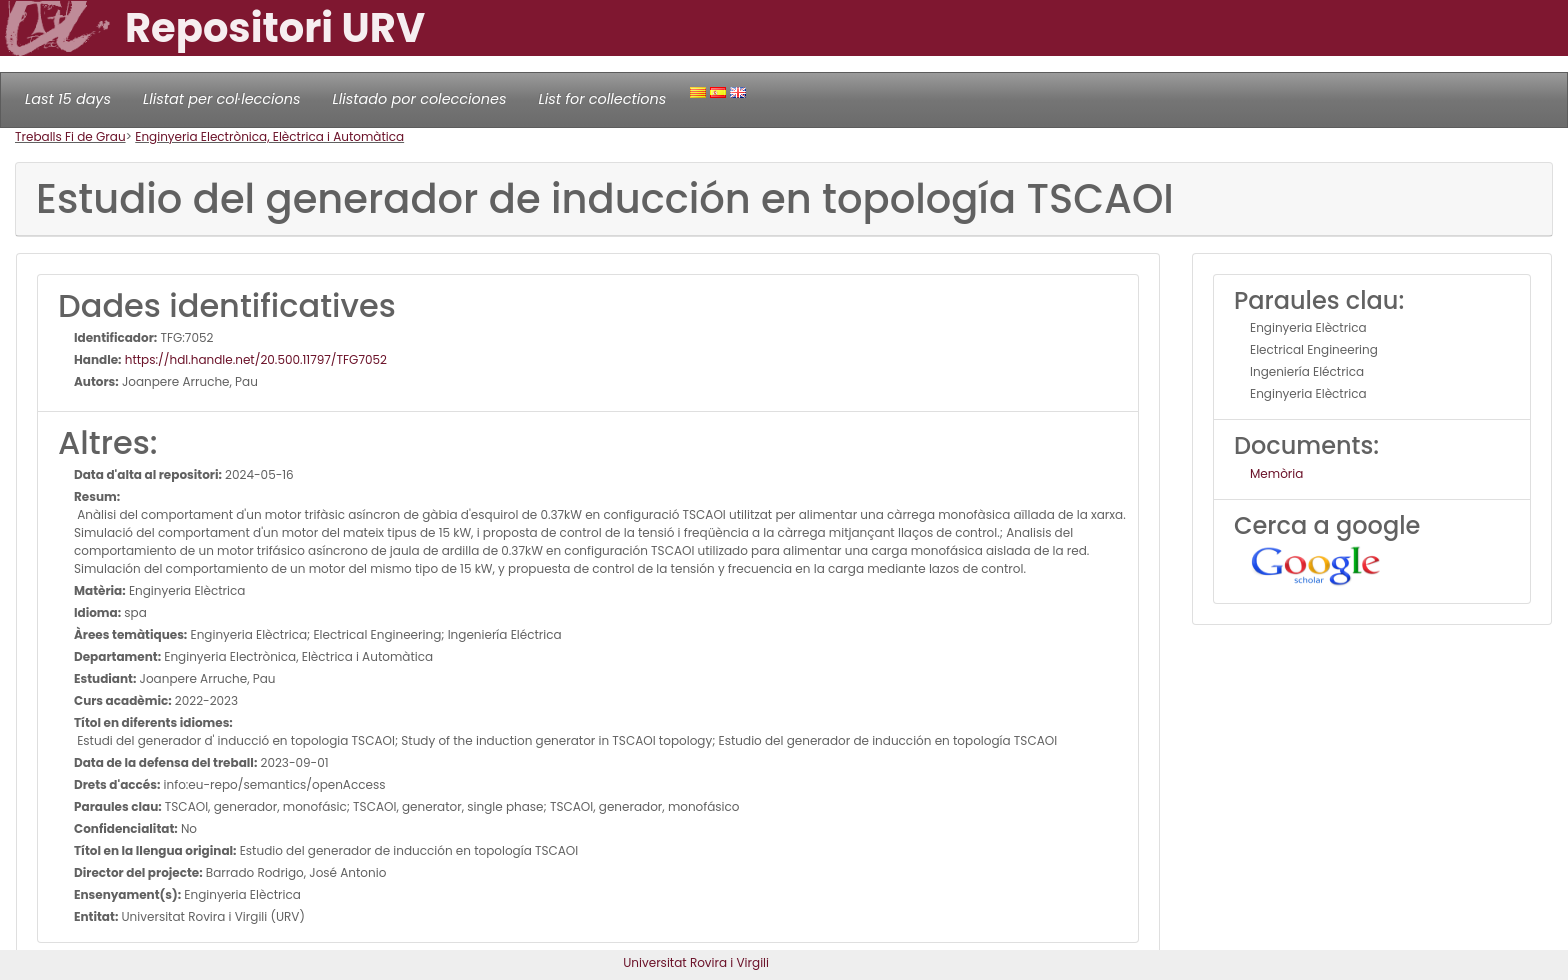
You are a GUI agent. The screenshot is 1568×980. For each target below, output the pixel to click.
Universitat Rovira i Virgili (696, 962)
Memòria (1276, 473)
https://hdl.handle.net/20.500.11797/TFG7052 (254, 359)
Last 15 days (68, 99)
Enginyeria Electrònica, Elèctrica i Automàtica (269, 136)
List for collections (602, 99)
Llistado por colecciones (420, 99)
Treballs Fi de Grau (70, 136)
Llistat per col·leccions (222, 99)
